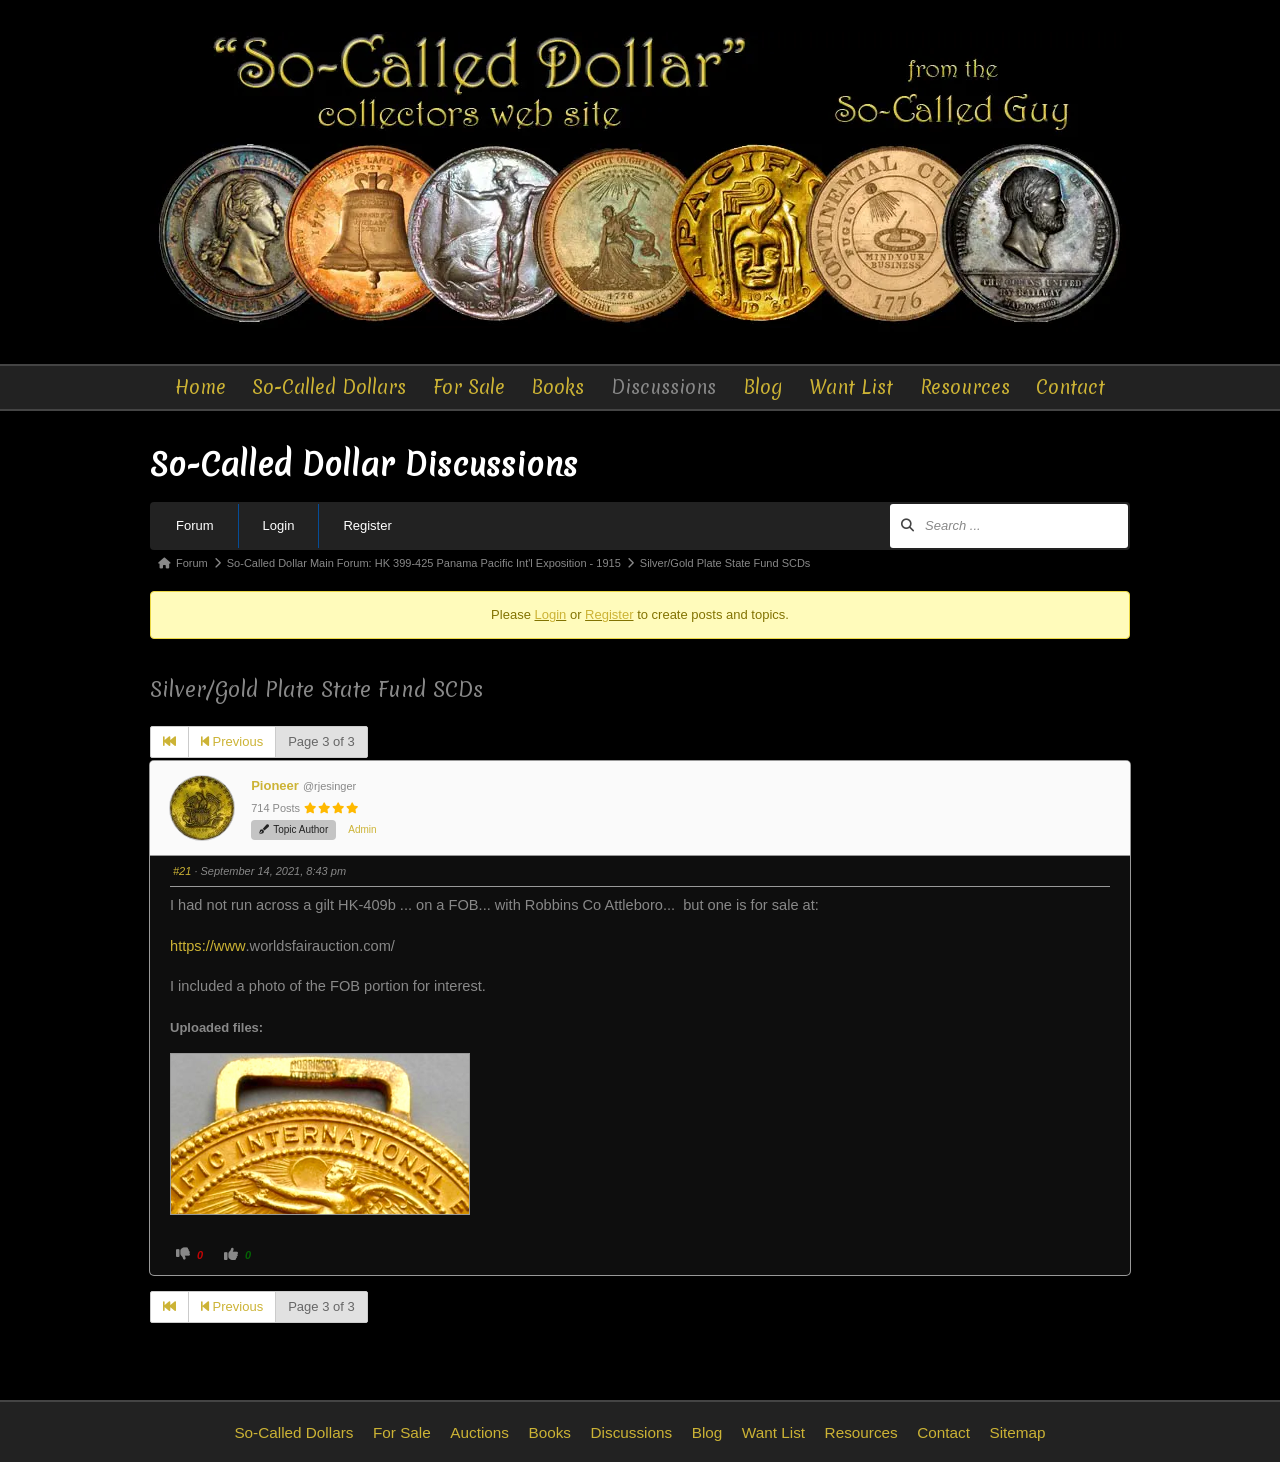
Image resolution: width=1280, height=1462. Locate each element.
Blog (763, 387)
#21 (182, 871)
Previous (232, 741)
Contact (1070, 387)
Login (279, 525)
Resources (965, 387)
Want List (851, 387)
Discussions (663, 387)
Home (200, 387)
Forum (195, 525)
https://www (208, 946)
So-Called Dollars (329, 387)
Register (367, 525)
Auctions (479, 1432)
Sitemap (1017, 1432)
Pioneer (275, 785)
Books (557, 387)
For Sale (469, 387)
